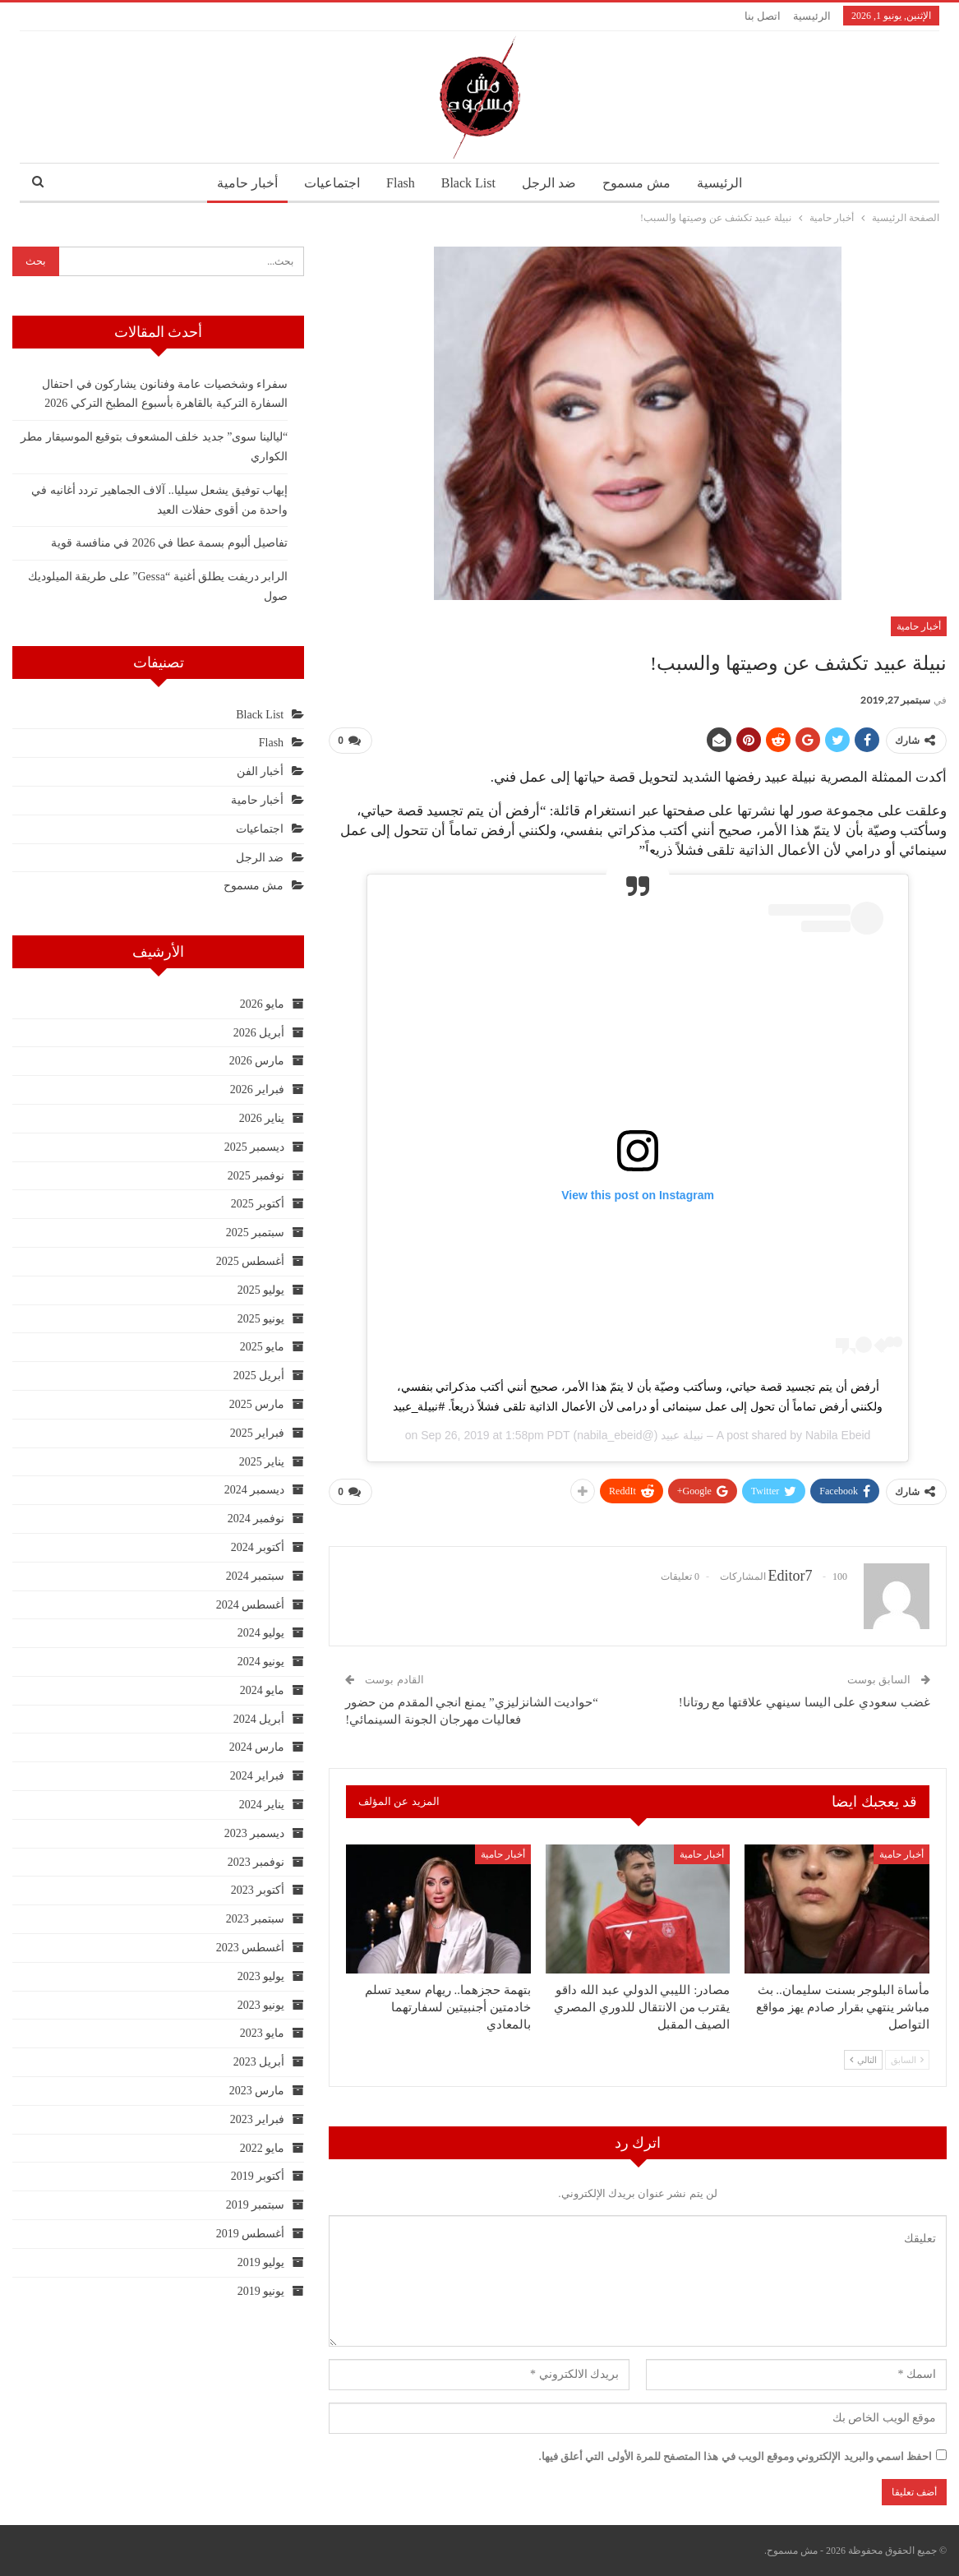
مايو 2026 (262, 1004)
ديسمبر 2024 (254, 1490)
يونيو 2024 (261, 1661)
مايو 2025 (262, 1347)
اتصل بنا (763, 16)
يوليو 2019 (261, 2262)
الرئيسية (812, 16)
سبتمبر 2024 (255, 1576)
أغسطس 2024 (250, 1605)
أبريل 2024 (259, 1719)
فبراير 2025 (257, 1433)
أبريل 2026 (259, 1033)
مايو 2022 (262, 2148)
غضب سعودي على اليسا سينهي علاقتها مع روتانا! (804, 1702)
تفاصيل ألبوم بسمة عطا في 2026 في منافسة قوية (169, 543)
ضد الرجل (551, 183)
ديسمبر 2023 (254, 1833)
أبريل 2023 (259, 2062)
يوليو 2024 (261, 1633)
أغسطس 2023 (250, 1947)
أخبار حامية (239, 183)
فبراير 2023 (257, 2119)
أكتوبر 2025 (258, 1204)
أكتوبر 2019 (258, 2176)
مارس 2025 (257, 1404)
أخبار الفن (260, 771)
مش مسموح (641, 183)
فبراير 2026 (257, 1089)
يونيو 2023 (261, 2005)
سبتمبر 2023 (255, 1919)
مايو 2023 (262, 2033)
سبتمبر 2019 (255, 2205)
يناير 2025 (262, 1462)
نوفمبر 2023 (256, 1862)
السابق (907, 2059)
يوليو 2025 (261, 1290)
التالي (863, 2059)
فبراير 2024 (257, 1776)
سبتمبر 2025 (255, 1232)
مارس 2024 (257, 1747)
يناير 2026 (262, 1118)
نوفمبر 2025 (256, 1176)
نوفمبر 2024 (256, 1518)
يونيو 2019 (261, 2291)
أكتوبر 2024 (258, 1547)
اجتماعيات (327, 183)
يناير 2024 (262, 1804)
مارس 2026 (257, 1061)
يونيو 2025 (261, 1319)
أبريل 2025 (259, 1375)
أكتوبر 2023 (258, 1890)
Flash (398, 183)
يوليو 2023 (261, 1976)
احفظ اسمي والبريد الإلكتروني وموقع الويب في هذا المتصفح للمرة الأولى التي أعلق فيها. (736, 2456)
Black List (468, 183)
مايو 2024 (262, 1690)
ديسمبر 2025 (254, 1147)
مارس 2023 (257, 2090)
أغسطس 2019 (250, 2233)
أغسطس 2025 (250, 1261)
